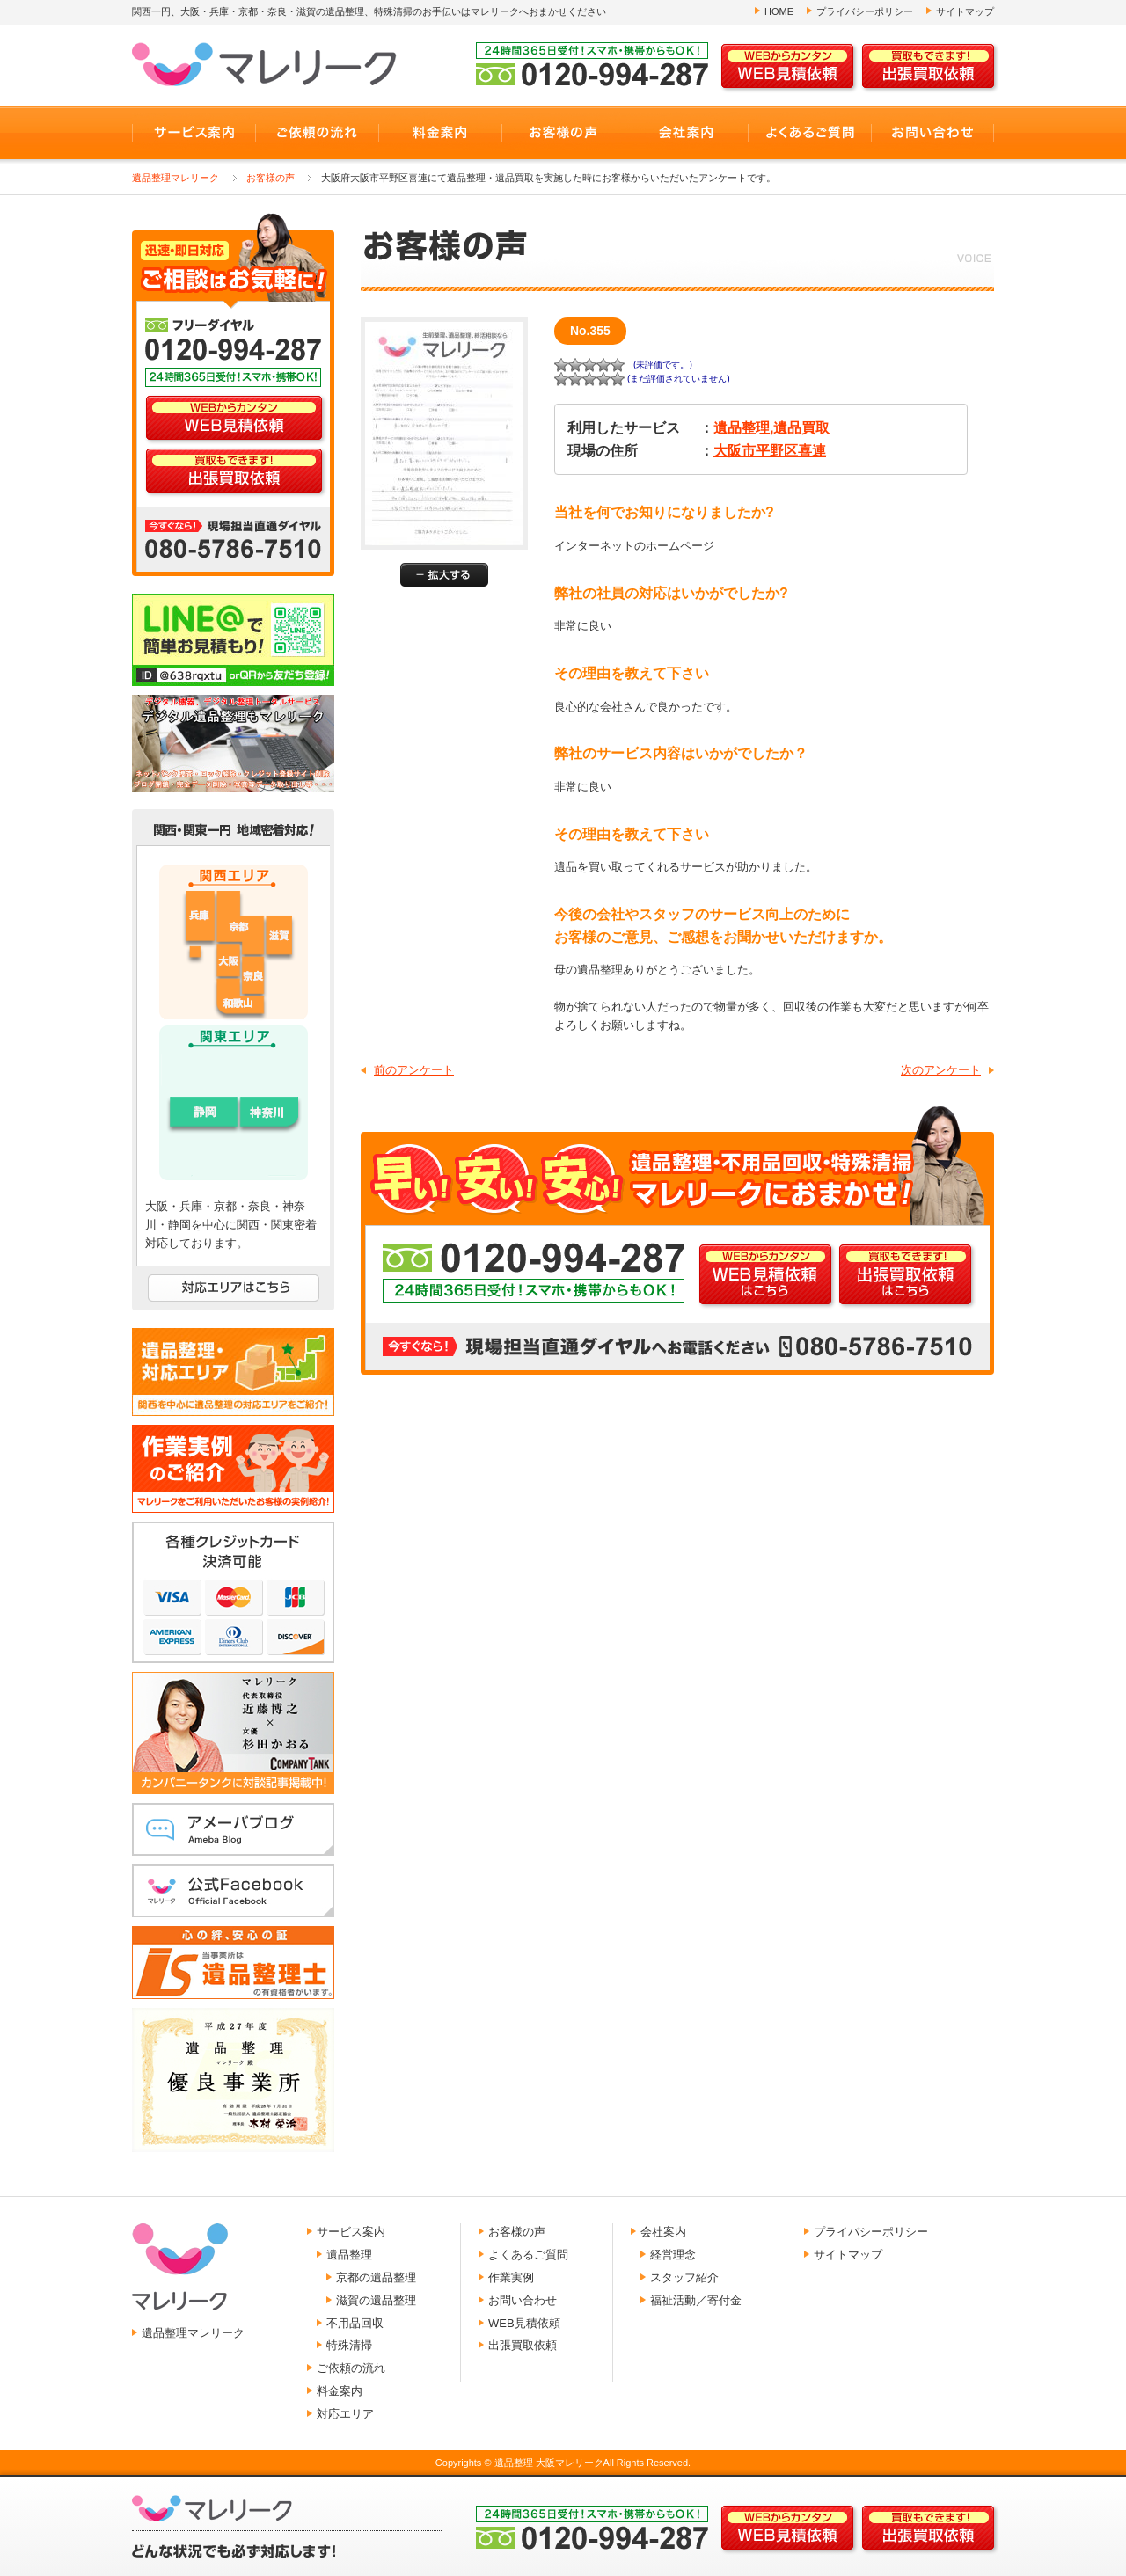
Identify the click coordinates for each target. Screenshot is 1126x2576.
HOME (778, 11)
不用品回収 (355, 2323)
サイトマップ (965, 11)
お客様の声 (270, 177)
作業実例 (511, 2277)
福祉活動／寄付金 (696, 2300)
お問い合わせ (522, 2300)
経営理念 (673, 2254)
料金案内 (339, 2390)
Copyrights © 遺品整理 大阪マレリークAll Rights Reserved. (563, 2462)
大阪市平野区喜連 (769, 450)
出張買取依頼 (522, 2345)
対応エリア (345, 2413)
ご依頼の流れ (351, 2368)
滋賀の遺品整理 (376, 2300)
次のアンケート (941, 1069)
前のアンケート (414, 1069)
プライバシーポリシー (864, 11)
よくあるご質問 (528, 2254)
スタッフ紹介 (684, 2277)
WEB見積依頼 (524, 2323)
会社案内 (663, 2231)
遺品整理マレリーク (175, 177)
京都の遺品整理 (376, 2277)
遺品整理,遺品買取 (771, 427)
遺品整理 (349, 2254)
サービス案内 (351, 2231)
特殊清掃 (349, 2345)
